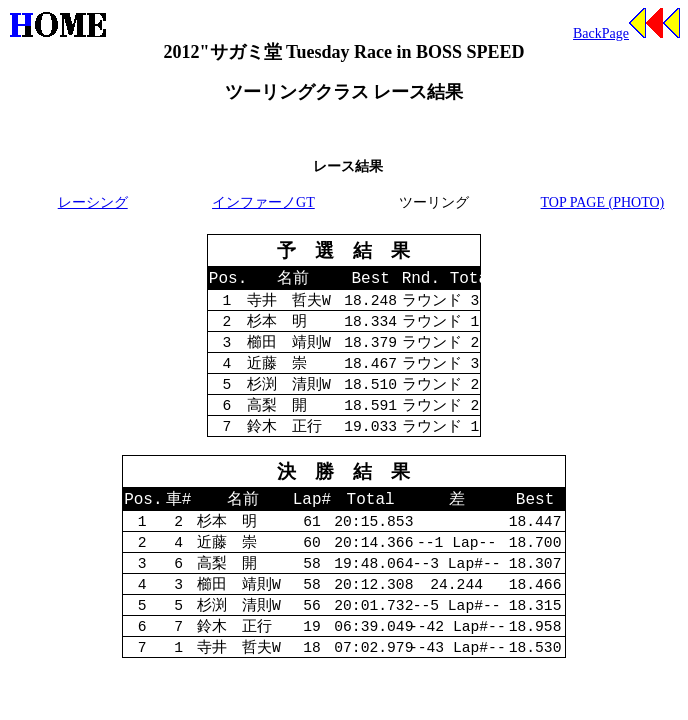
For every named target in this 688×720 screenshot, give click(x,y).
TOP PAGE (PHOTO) (603, 202)
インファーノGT (263, 202)
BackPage (626, 33)
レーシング (93, 202)
